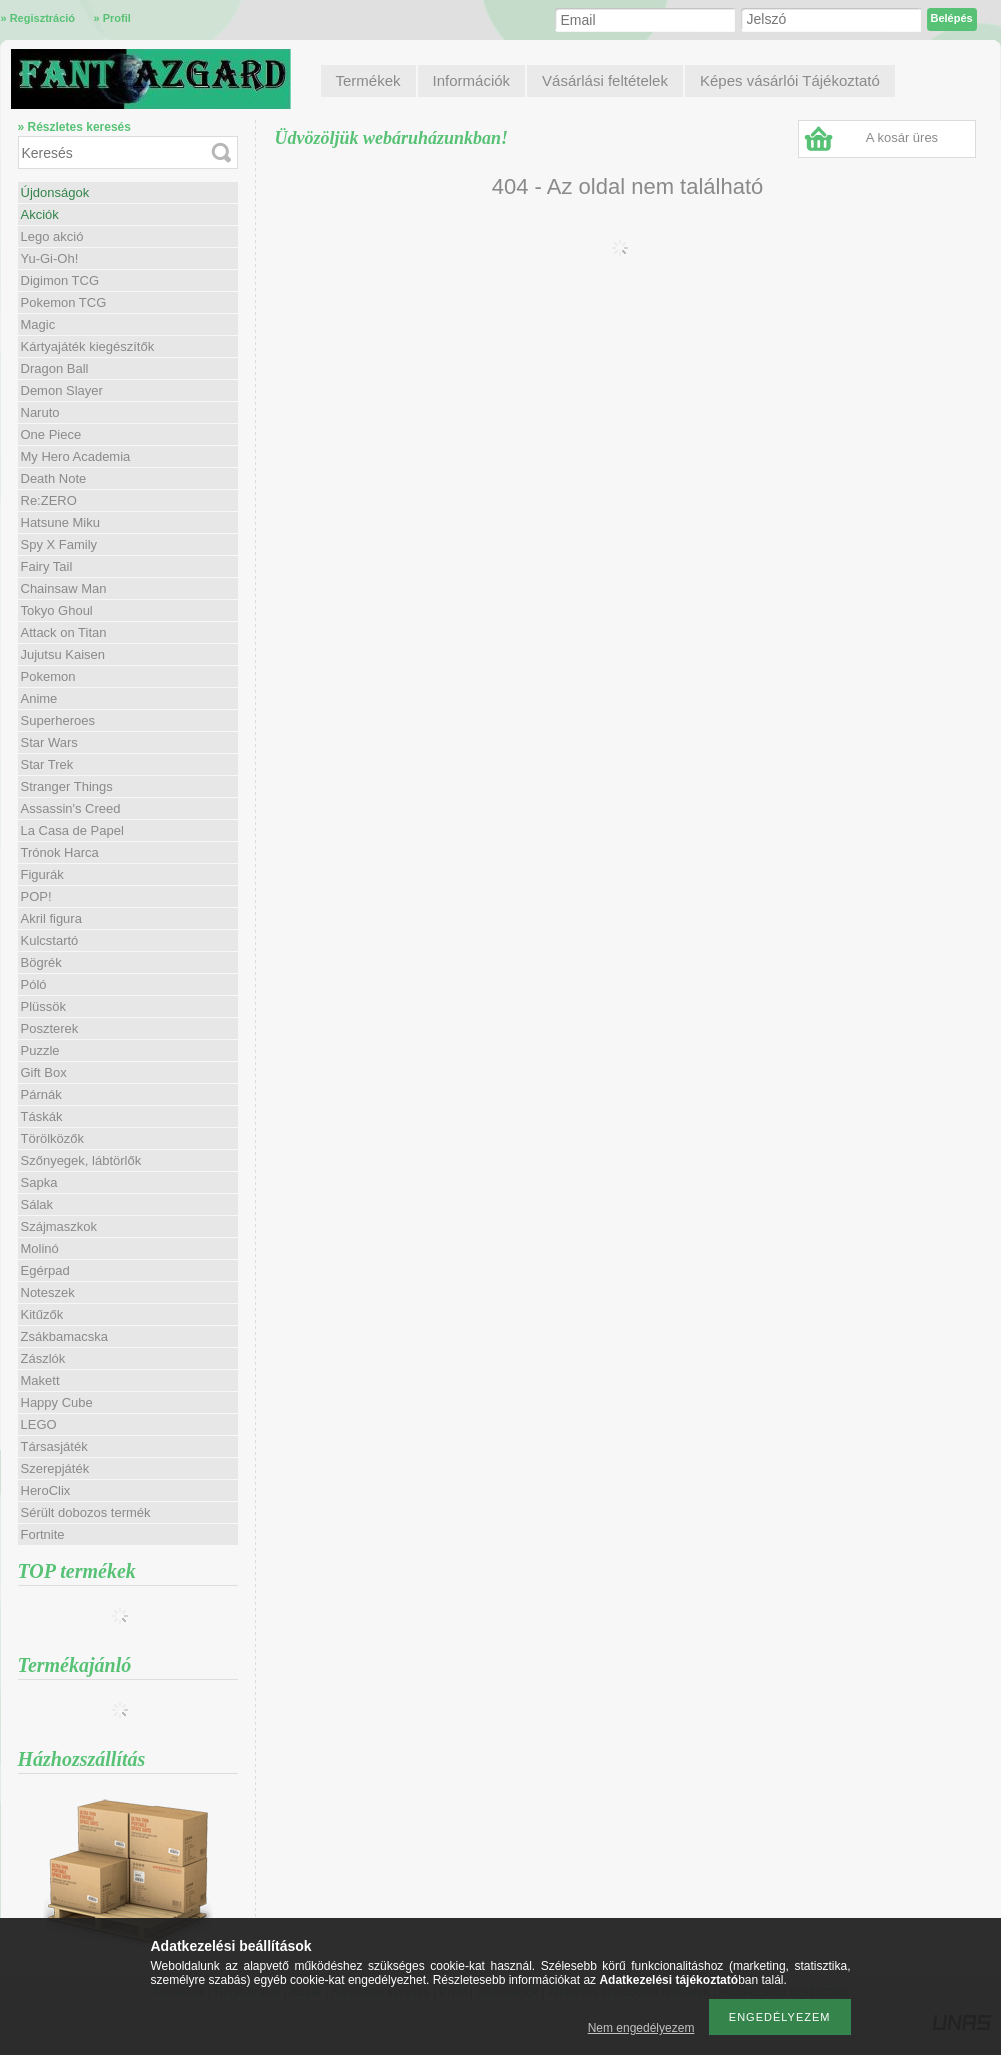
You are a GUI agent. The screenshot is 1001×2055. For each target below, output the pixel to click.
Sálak (37, 1204)
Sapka (39, 1182)
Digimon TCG (60, 280)
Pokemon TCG (64, 302)
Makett (40, 1380)
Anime (39, 698)
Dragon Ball (55, 368)
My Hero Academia (76, 456)
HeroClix (46, 1490)
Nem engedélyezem (641, 2028)
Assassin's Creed (71, 808)
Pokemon (48, 676)
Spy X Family (59, 544)
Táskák (42, 1116)
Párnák (41, 1094)
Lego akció (52, 236)
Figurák (42, 874)
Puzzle (40, 1050)
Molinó (40, 1248)
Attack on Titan (64, 632)
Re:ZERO (49, 500)
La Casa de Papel (72, 830)
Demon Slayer (62, 390)
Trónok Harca (60, 852)
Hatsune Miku (60, 522)
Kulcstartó (50, 940)
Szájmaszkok (59, 1226)
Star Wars (49, 742)
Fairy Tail (47, 566)
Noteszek (48, 1292)
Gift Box (44, 1072)
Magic (38, 324)
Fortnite (43, 1534)
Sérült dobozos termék (86, 1512)
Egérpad (45, 1270)
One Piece (51, 434)
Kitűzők (42, 1314)
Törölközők (53, 1138)
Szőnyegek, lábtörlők (81, 1160)
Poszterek (50, 1028)
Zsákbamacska (64, 1336)
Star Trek (47, 764)
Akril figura (51, 918)
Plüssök (44, 1006)
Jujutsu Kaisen (63, 654)
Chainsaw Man (64, 588)
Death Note (54, 478)
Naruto (40, 412)
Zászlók (43, 1358)
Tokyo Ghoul (57, 610)
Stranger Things (67, 786)
